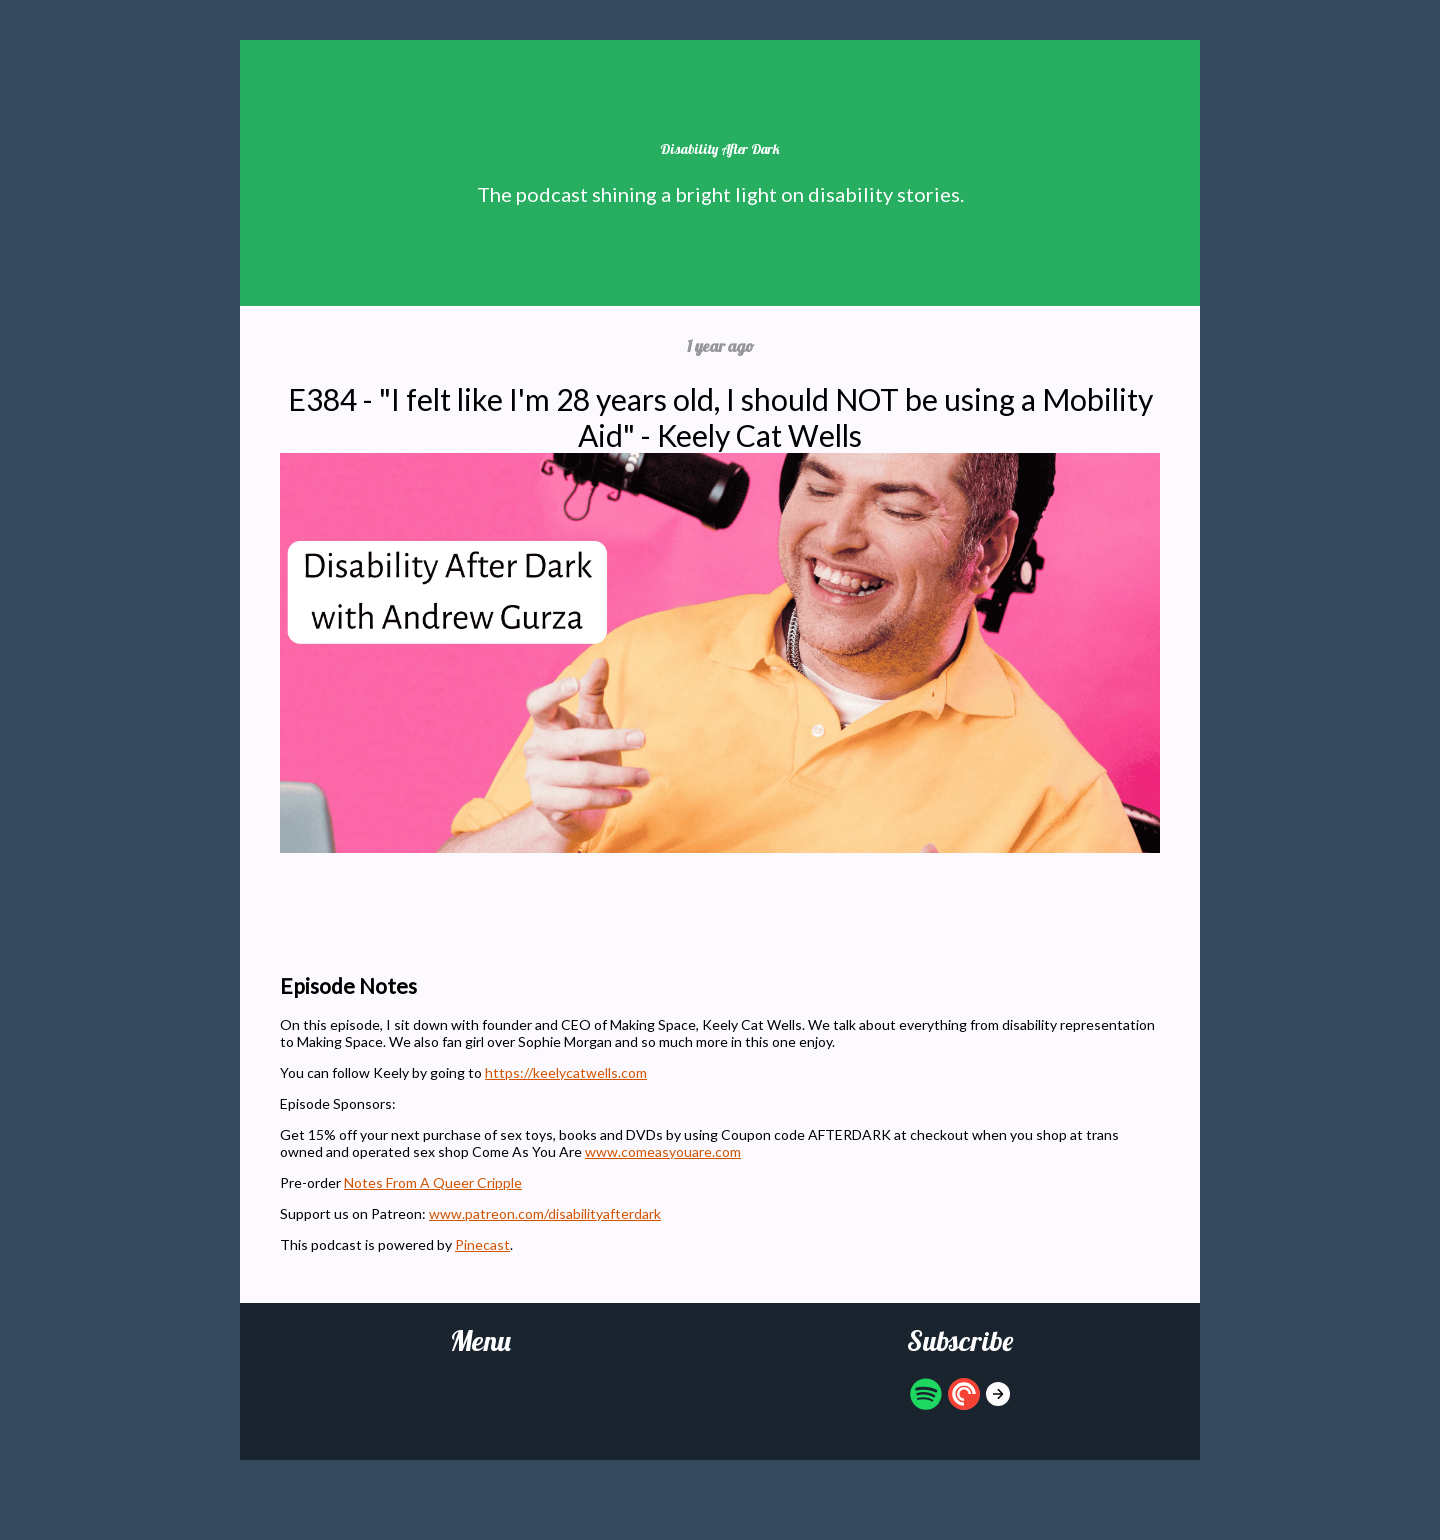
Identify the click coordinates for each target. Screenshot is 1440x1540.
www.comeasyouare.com (663, 1151)
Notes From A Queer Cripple (433, 1182)
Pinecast (482, 1244)
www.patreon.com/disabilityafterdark (545, 1213)
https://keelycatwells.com (566, 1072)
